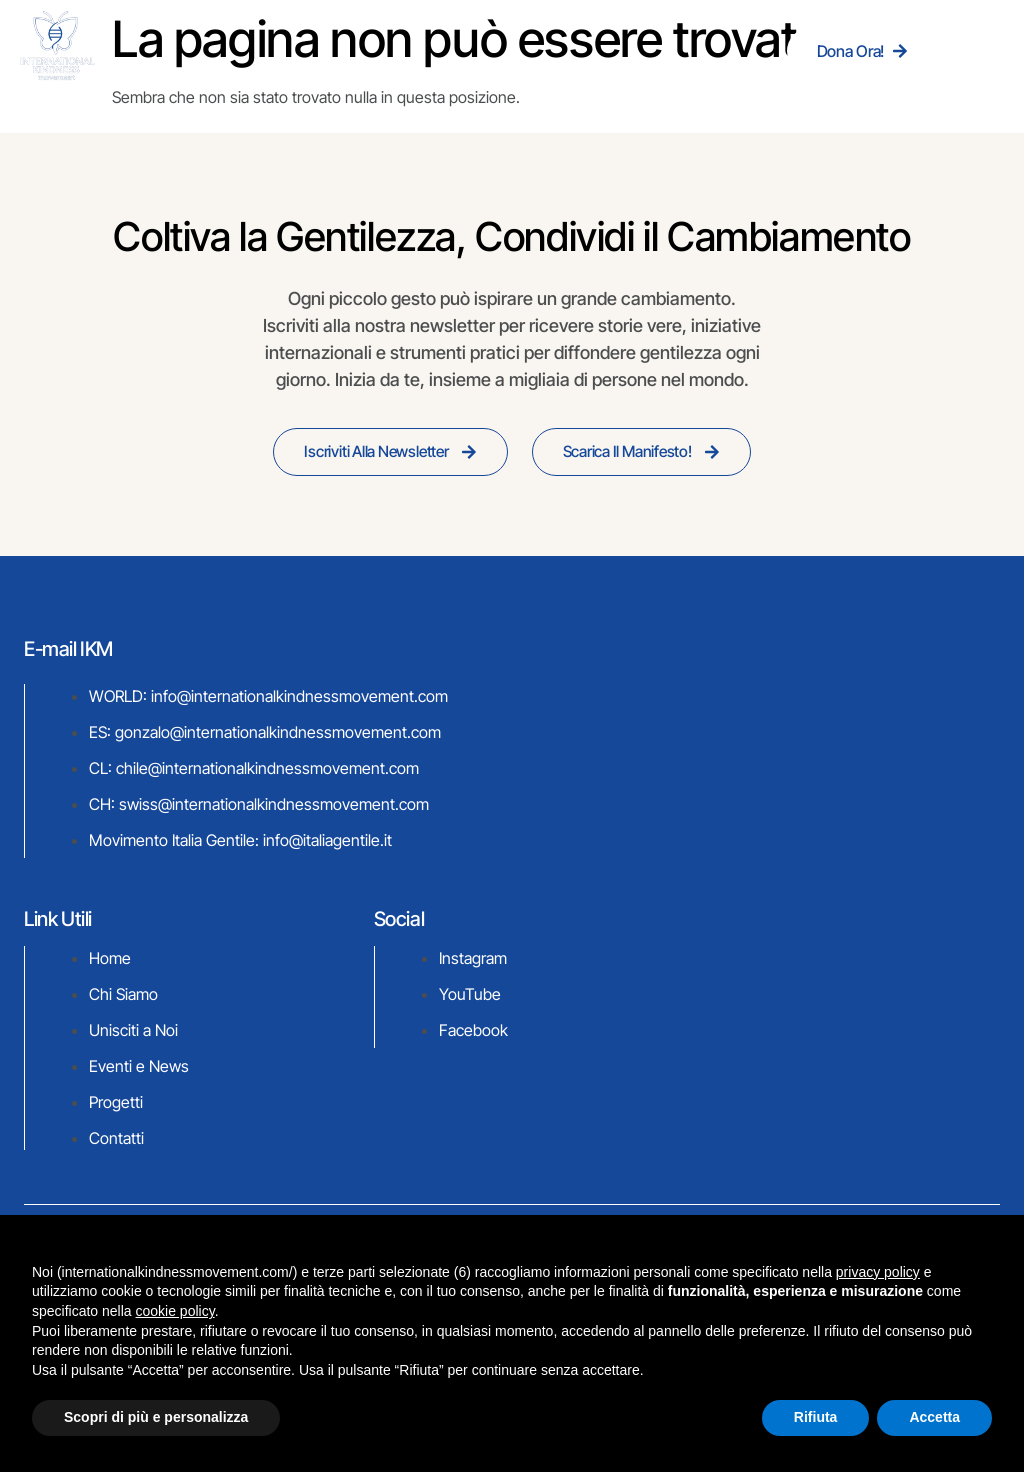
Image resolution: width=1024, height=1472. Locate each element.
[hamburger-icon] (979, 50)
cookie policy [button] (175, 1311)
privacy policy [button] (878, 1272)
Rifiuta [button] (816, 1417)
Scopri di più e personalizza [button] (156, 1417)
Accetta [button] (934, 1417)
